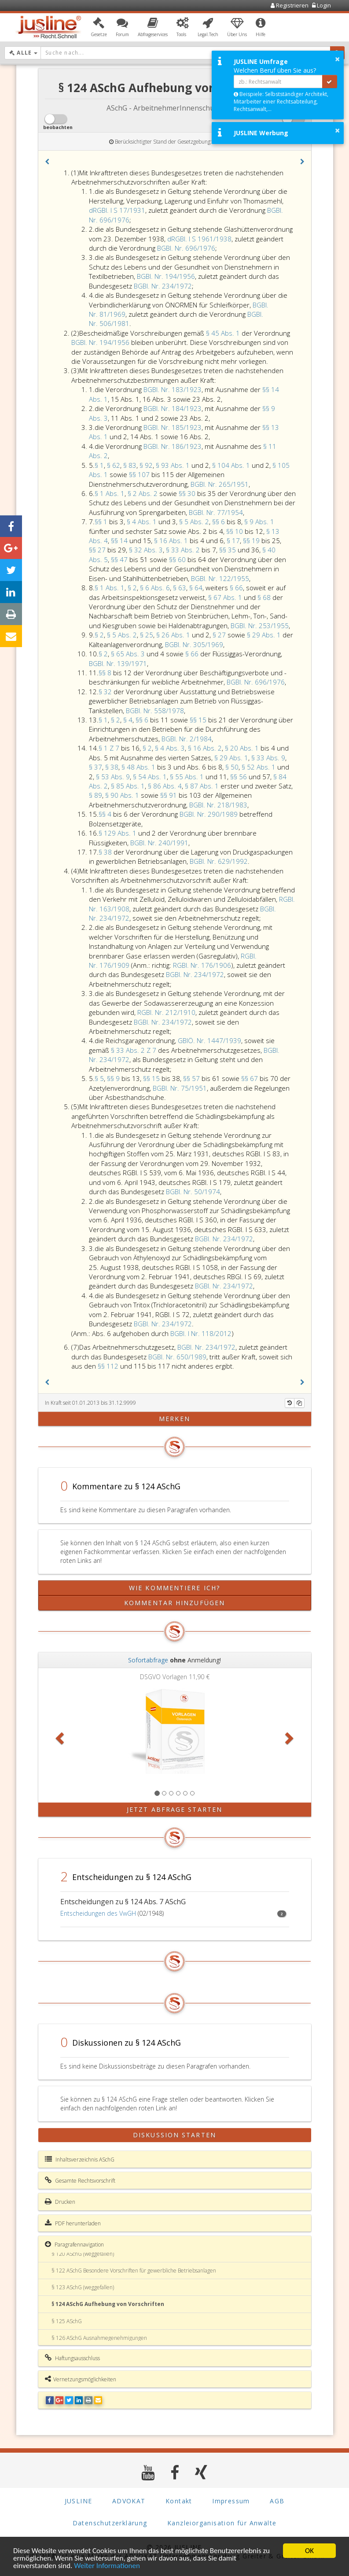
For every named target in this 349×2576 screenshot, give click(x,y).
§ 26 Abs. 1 (174, 634)
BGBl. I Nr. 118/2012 (200, 1333)
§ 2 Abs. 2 (143, 493)
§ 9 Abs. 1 (259, 521)
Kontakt (178, 2501)
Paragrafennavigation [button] (74, 2244)
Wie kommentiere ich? (174, 1588)
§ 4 (127, 719)
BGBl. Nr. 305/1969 (194, 644)
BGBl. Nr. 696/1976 (186, 248)
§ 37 (95, 766)
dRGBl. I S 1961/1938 (199, 238)
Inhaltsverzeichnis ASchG (79, 2159)
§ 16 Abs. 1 (172, 540)
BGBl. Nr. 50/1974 (193, 1191)
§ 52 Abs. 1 (259, 766)
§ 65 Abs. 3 (129, 653)
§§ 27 (98, 549)
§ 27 (220, 634)
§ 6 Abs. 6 (155, 587)
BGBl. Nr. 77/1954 (216, 512)
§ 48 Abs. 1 (139, 766)
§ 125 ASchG (66, 2321)
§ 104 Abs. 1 (232, 465)
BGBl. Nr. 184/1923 (172, 408)
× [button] (337, 59)
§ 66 (236, 587)
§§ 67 (250, 1078)
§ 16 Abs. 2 (205, 748)
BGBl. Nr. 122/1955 (220, 578)
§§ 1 (102, 521)
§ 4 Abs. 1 (142, 521)
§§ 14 (120, 540)
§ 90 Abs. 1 (123, 795)
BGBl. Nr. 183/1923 (172, 389)
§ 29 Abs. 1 (265, 634)
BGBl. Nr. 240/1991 (159, 842)
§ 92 (146, 465)
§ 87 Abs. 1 (202, 785)
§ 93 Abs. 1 (173, 465)
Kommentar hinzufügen (174, 1603)
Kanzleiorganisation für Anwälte (221, 2523)
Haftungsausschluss (72, 2358)
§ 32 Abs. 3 (146, 549)
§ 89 (95, 795)
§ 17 (233, 540)
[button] (98, 27)
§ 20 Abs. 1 (243, 748)
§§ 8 (106, 672)
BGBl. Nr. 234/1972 (163, 285)
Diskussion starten (174, 2135)
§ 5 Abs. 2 (194, 521)
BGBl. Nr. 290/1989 (209, 814)
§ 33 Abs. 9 (268, 757)
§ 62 (113, 465)
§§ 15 (199, 719)
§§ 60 (178, 559)
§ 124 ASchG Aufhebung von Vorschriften (107, 2304)
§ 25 (146, 634)
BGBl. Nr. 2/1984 (187, 738)
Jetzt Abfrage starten (174, 1809)
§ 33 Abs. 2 (184, 549)
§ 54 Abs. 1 (150, 776)
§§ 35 (228, 549)
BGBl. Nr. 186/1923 (172, 446)
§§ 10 (235, 531)
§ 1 (99, 465)
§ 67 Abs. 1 (226, 597)
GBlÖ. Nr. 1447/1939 (209, 1040)
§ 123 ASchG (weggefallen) (82, 2287)
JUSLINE (78, 2501)
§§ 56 (239, 776)
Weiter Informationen (107, 2566)
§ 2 (132, 587)
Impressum (231, 2501)
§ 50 (232, 766)
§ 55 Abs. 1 (188, 776)
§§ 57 (192, 1078)
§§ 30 (188, 493)
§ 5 (99, 1078)
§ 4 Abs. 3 (170, 748)
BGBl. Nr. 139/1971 (118, 663)
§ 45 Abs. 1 (224, 333)
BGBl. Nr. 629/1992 (219, 861)
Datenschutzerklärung (110, 2523)
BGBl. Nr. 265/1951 (220, 484)
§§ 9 (114, 1078)
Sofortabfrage (148, 1660)
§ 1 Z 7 (110, 748)
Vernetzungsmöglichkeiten (80, 2379)
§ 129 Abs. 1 (118, 833)
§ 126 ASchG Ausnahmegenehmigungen (99, 2338)
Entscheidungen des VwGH (98, 1913)
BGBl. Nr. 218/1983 (218, 804)
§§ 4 (106, 814)
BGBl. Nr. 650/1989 (177, 1356)
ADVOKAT (129, 2501)
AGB (277, 2501)
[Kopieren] (299, 1403)
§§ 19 (252, 540)
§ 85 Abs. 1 (128, 785)
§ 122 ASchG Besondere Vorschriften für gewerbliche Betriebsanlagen (133, 2270)
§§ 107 (140, 474)
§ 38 (111, 766)
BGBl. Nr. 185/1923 (172, 427)
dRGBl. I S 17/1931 (117, 210)
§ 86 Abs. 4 (165, 785)
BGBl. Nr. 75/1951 (180, 1088)
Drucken (60, 2202)
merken (174, 1418)
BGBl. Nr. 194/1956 (166, 276)
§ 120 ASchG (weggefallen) (82, 2254)
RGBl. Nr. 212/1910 (166, 1012)
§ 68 (264, 597)
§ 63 (179, 587)
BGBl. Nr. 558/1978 (155, 710)
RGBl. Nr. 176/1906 (202, 965)
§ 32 (106, 691)
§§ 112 (109, 1366)
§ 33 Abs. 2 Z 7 (134, 1050)
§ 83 (129, 465)
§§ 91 (169, 795)
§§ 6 (219, 521)
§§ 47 (120, 559)
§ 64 (195, 587)
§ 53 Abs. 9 (113, 776)
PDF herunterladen (73, 2223)
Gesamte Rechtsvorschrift (80, 2180)
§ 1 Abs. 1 (110, 493)
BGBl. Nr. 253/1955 (260, 625)
